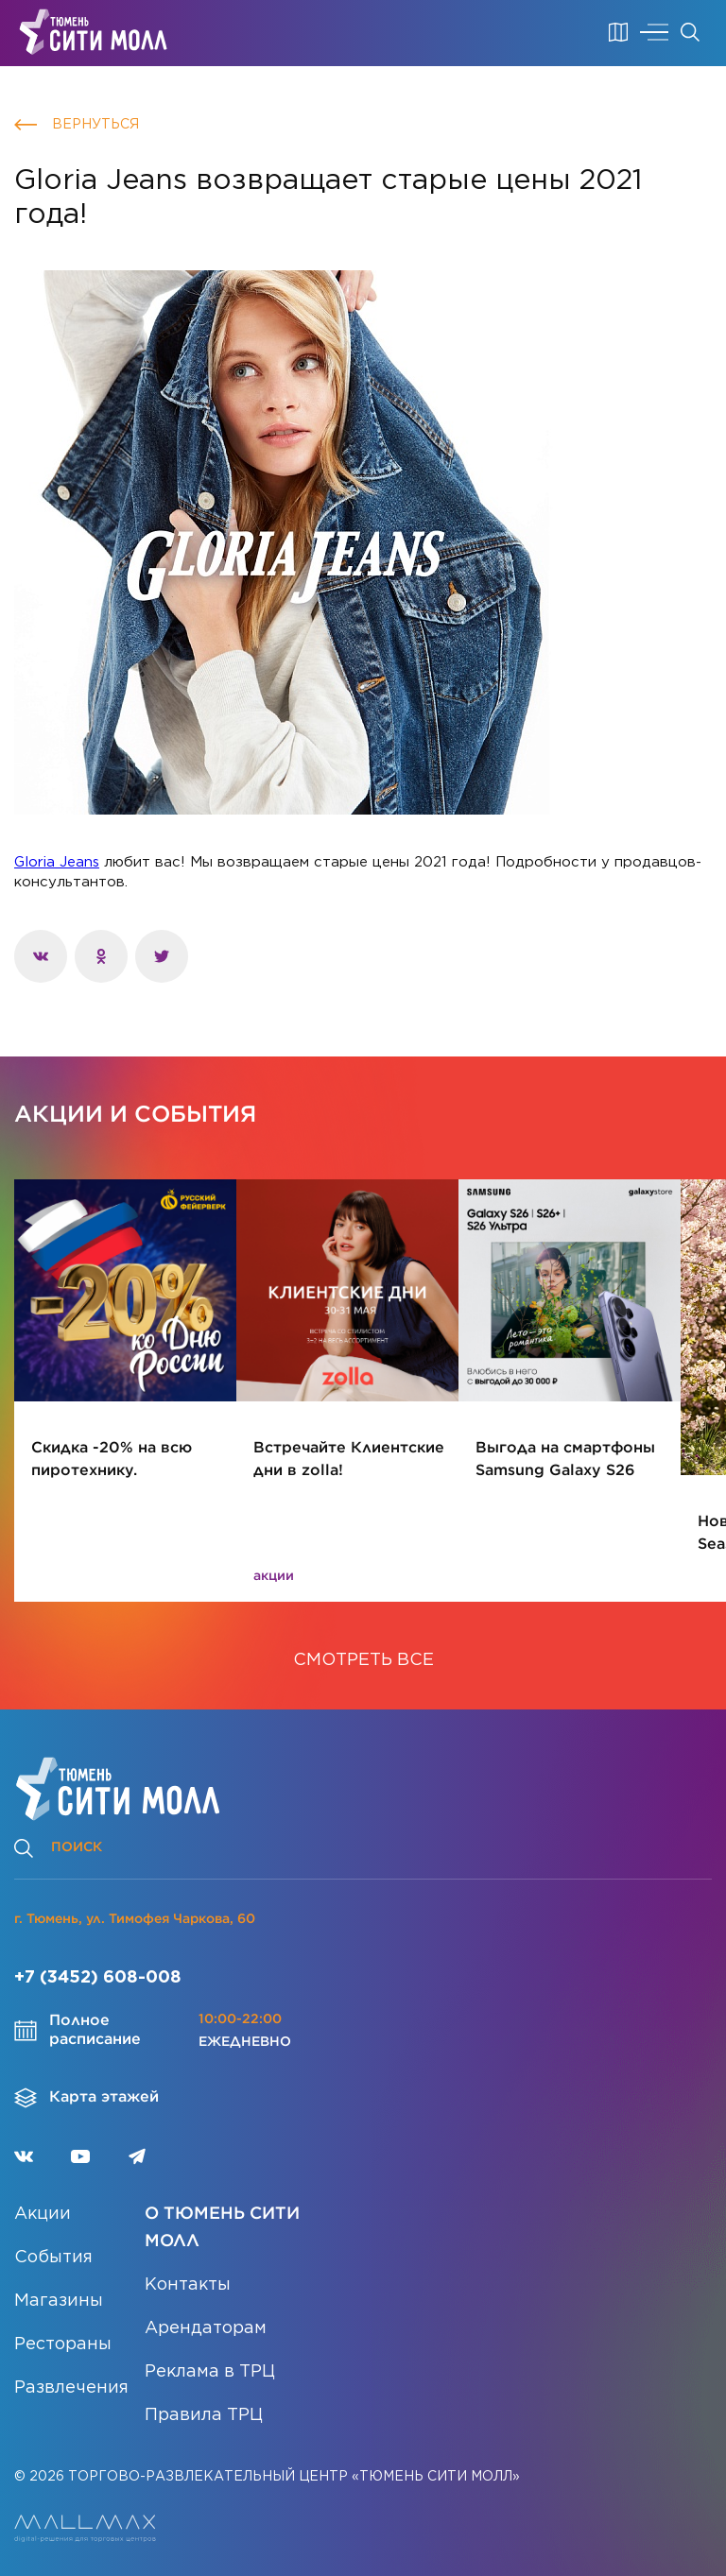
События (53, 2257)
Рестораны (63, 2344)
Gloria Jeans (56, 862)
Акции (42, 2214)
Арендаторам (206, 2328)
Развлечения (71, 2388)
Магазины (58, 2301)
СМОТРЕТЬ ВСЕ (363, 1660)
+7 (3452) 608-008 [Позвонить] (98, 1977)
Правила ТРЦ (204, 2415)
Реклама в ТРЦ (210, 2371)
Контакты (188, 2285)
